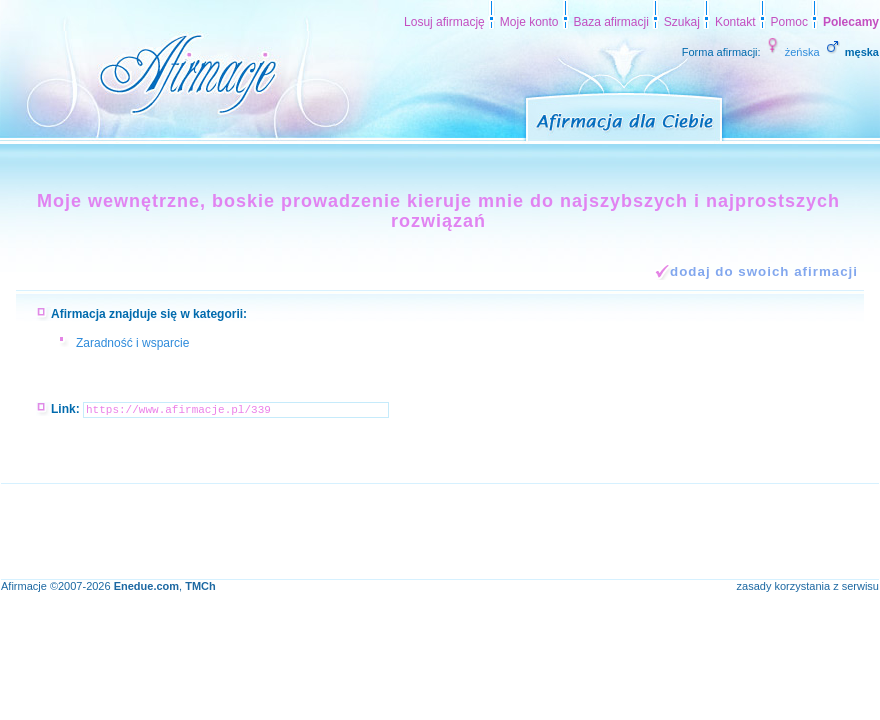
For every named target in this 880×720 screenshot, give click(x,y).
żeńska (792, 52)
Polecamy (851, 22)
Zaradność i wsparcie (132, 343)
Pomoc (789, 22)
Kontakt (735, 22)
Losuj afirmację (444, 22)
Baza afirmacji (611, 22)
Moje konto (529, 22)
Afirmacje (24, 586)
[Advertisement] (365, 529)
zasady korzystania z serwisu (808, 586)
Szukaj (682, 22)
